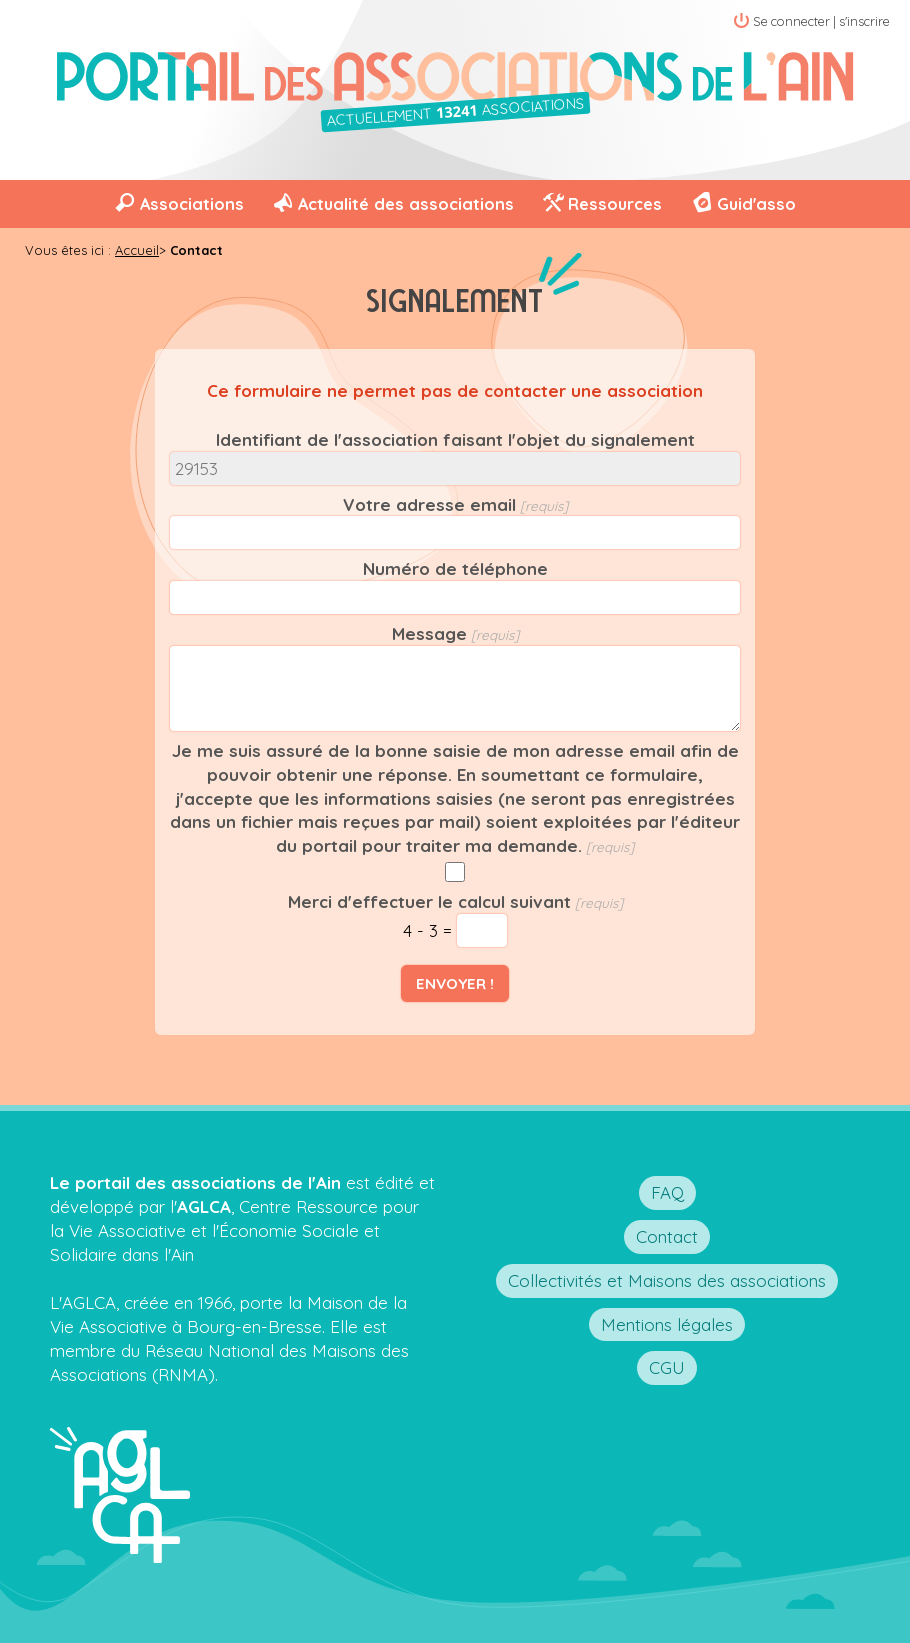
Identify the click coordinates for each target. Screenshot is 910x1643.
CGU (667, 1367)
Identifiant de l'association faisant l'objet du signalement (455, 439)
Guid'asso (756, 204)
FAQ (667, 1192)
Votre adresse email (429, 504)
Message (429, 633)
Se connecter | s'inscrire (821, 21)
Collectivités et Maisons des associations (667, 1280)
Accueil (137, 250)
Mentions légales (667, 1324)
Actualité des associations (406, 204)
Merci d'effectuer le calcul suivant (429, 901)
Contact (667, 1236)
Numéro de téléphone (455, 568)
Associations (192, 204)
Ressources (615, 204)
